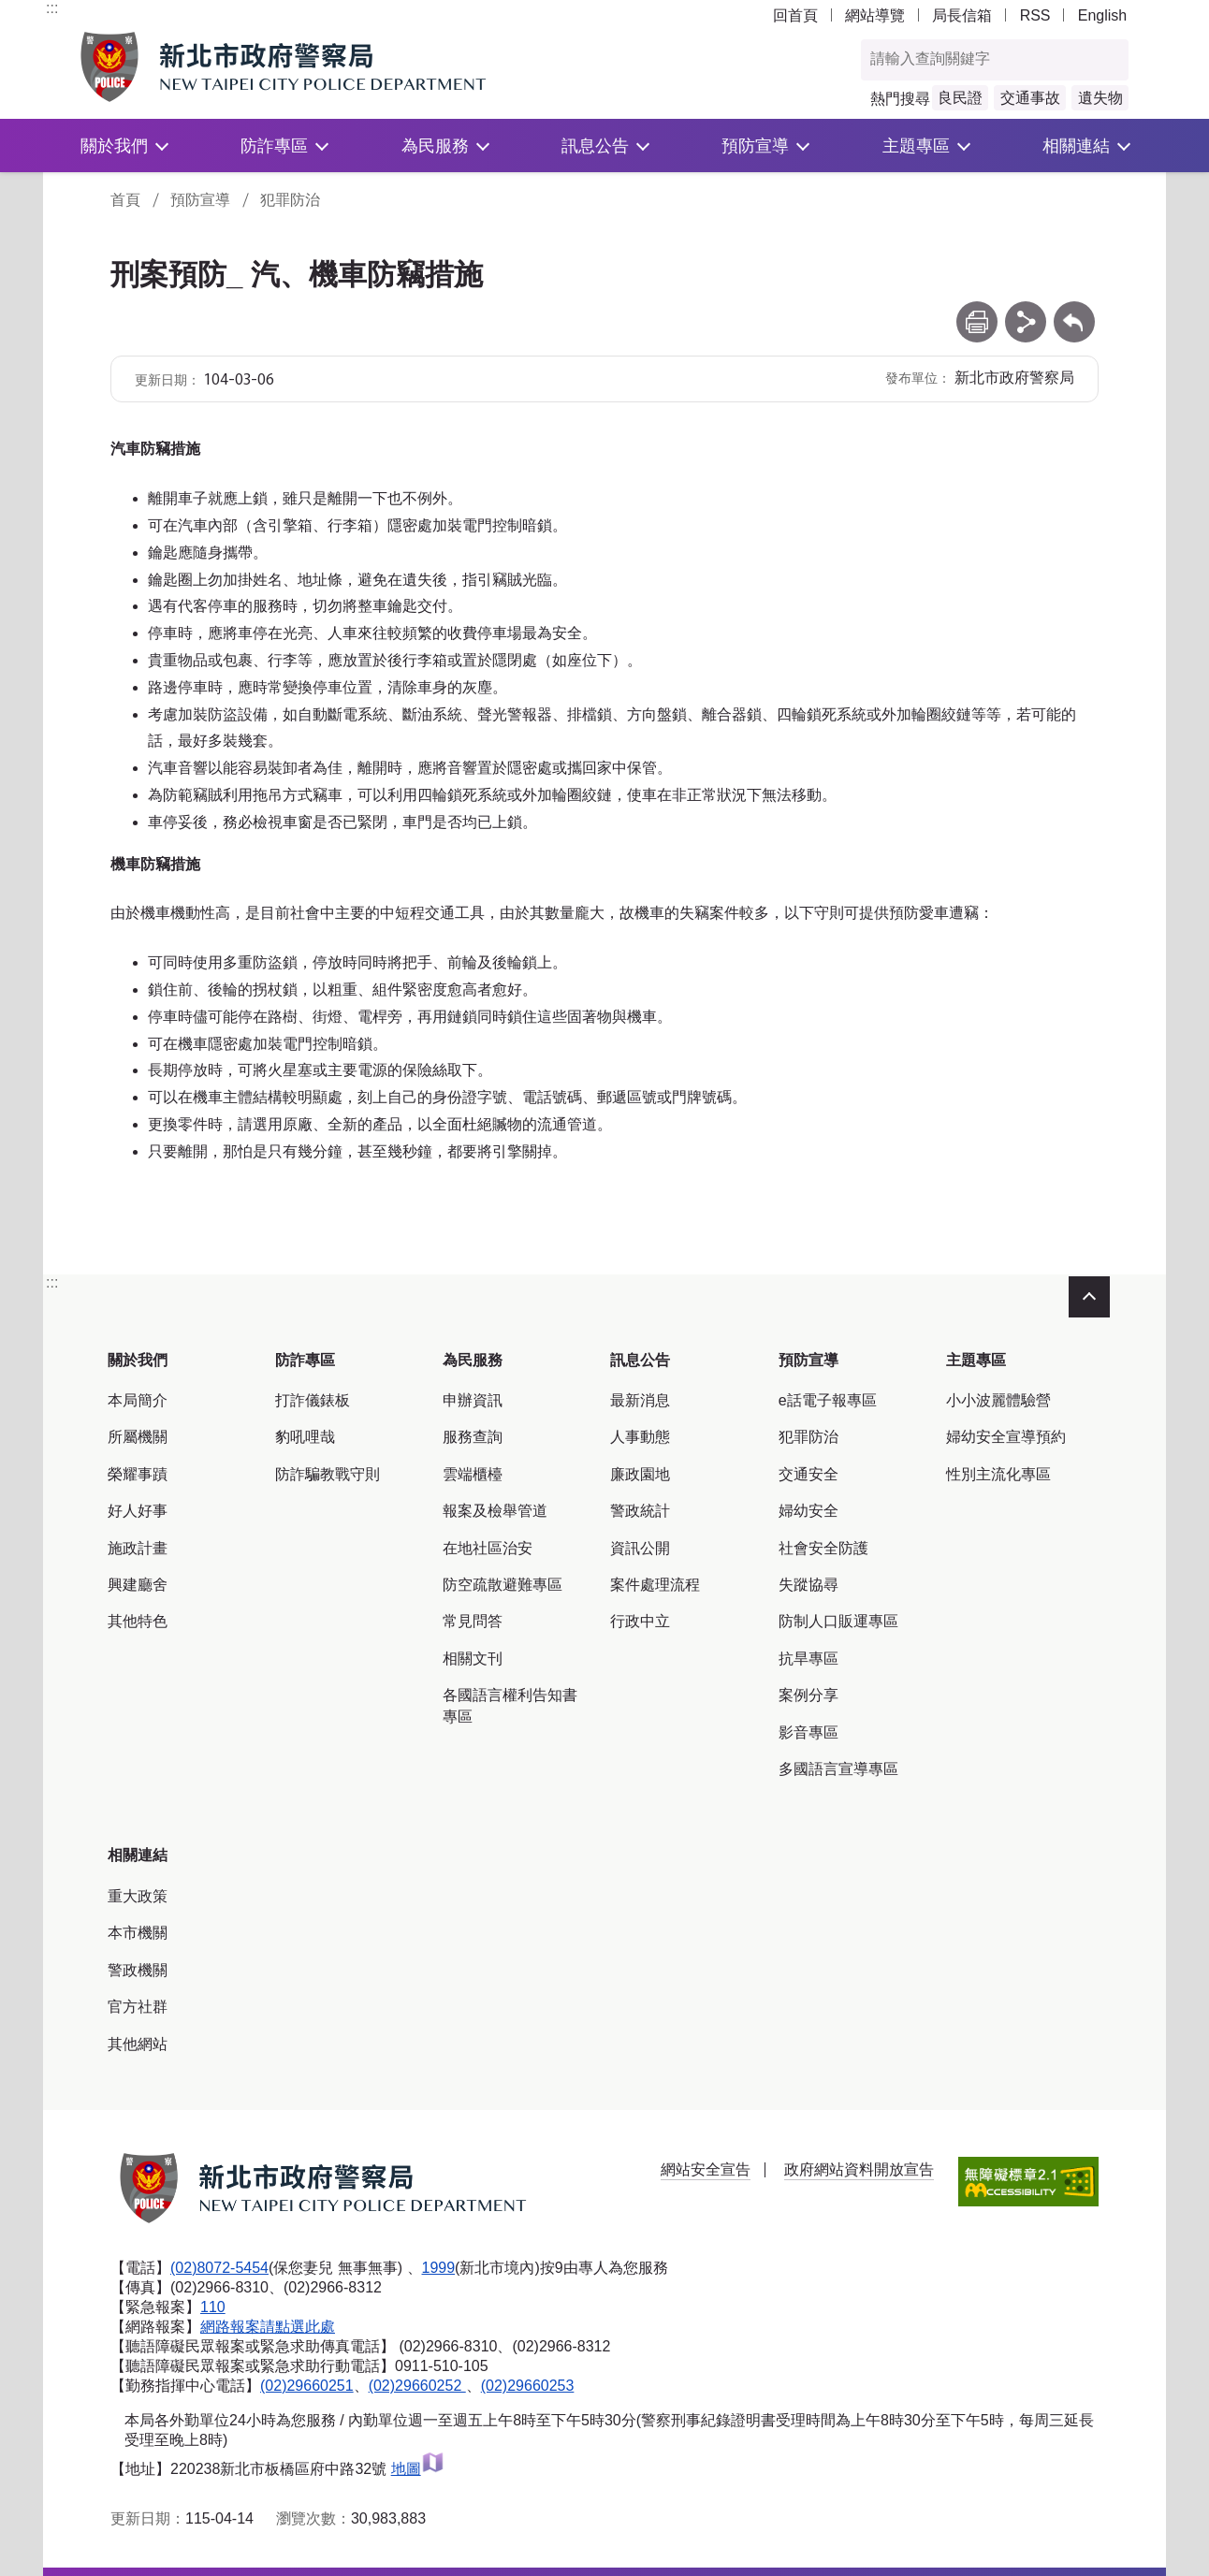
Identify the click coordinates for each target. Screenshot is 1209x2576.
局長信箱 (962, 15)
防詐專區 (274, 145)
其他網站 (138, 2044)
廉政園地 (640, 1474)
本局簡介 (138, 1400)
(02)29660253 (528, 2386)
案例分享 (808, 1695)
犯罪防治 (290, 200)
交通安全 (808, 1474)
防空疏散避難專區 (502, 1585)
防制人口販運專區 (838, 1621)
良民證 (960, 98)
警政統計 (640, 1511)
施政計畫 (138, 1548)
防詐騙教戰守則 (327, 1474)
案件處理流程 (655, 1585)
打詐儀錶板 (312, 1400)
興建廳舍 (138, 1585)
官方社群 (138, 2007)
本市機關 (138, 1933)
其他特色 (138, 1621)
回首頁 (795, 15)
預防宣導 (755, 145)
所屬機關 (138, 1437)
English (1102, 15)
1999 (439, 2268)
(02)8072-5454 (219, 2268)
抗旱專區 (808, 1658)
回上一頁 (1074, 310)
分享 (1025, 310)
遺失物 (1100, 98)
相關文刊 (473, 1658)
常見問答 (473, 1621)
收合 (1089, 1296)
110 (213, 2307)
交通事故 (1030, 98)
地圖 (417, 2469)
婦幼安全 (808, 1511)
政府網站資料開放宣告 (859, 2169)
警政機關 (138, 1970)
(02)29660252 (417, 2386)
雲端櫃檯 (473, 1474)
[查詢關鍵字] (975, 60)
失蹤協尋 (808, 1585)
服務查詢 (473, 1437)
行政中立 (640, 1621)
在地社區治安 (487, 1548)
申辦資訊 (473, 1400)
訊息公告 (595, 145)
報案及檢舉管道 (495, 1511)
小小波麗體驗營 (998, 1400)
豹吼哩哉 (305, 1437)
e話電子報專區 (828, 1400)
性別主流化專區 (998, 1474)
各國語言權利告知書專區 (510, 1705)
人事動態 (640, 1437)
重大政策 (138, 1896)
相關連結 (1076, 145)
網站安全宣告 (705, 2169)
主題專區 (916, 145)
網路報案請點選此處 (267, 2327)
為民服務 (435, 145)
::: (52, 8)
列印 (977, 310)
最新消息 (640, 1400)
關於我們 (114, 145)
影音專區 (808, 1732)
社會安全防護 (823, 1548)
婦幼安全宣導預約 (1006, 1437)
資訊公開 (640, 1548)
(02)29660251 (307, 2386)
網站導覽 (875, 15)
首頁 (125, 200)
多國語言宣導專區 (838, 1769)
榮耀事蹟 (138, 1474)
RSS (1035, 15)
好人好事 (138, 1511)
